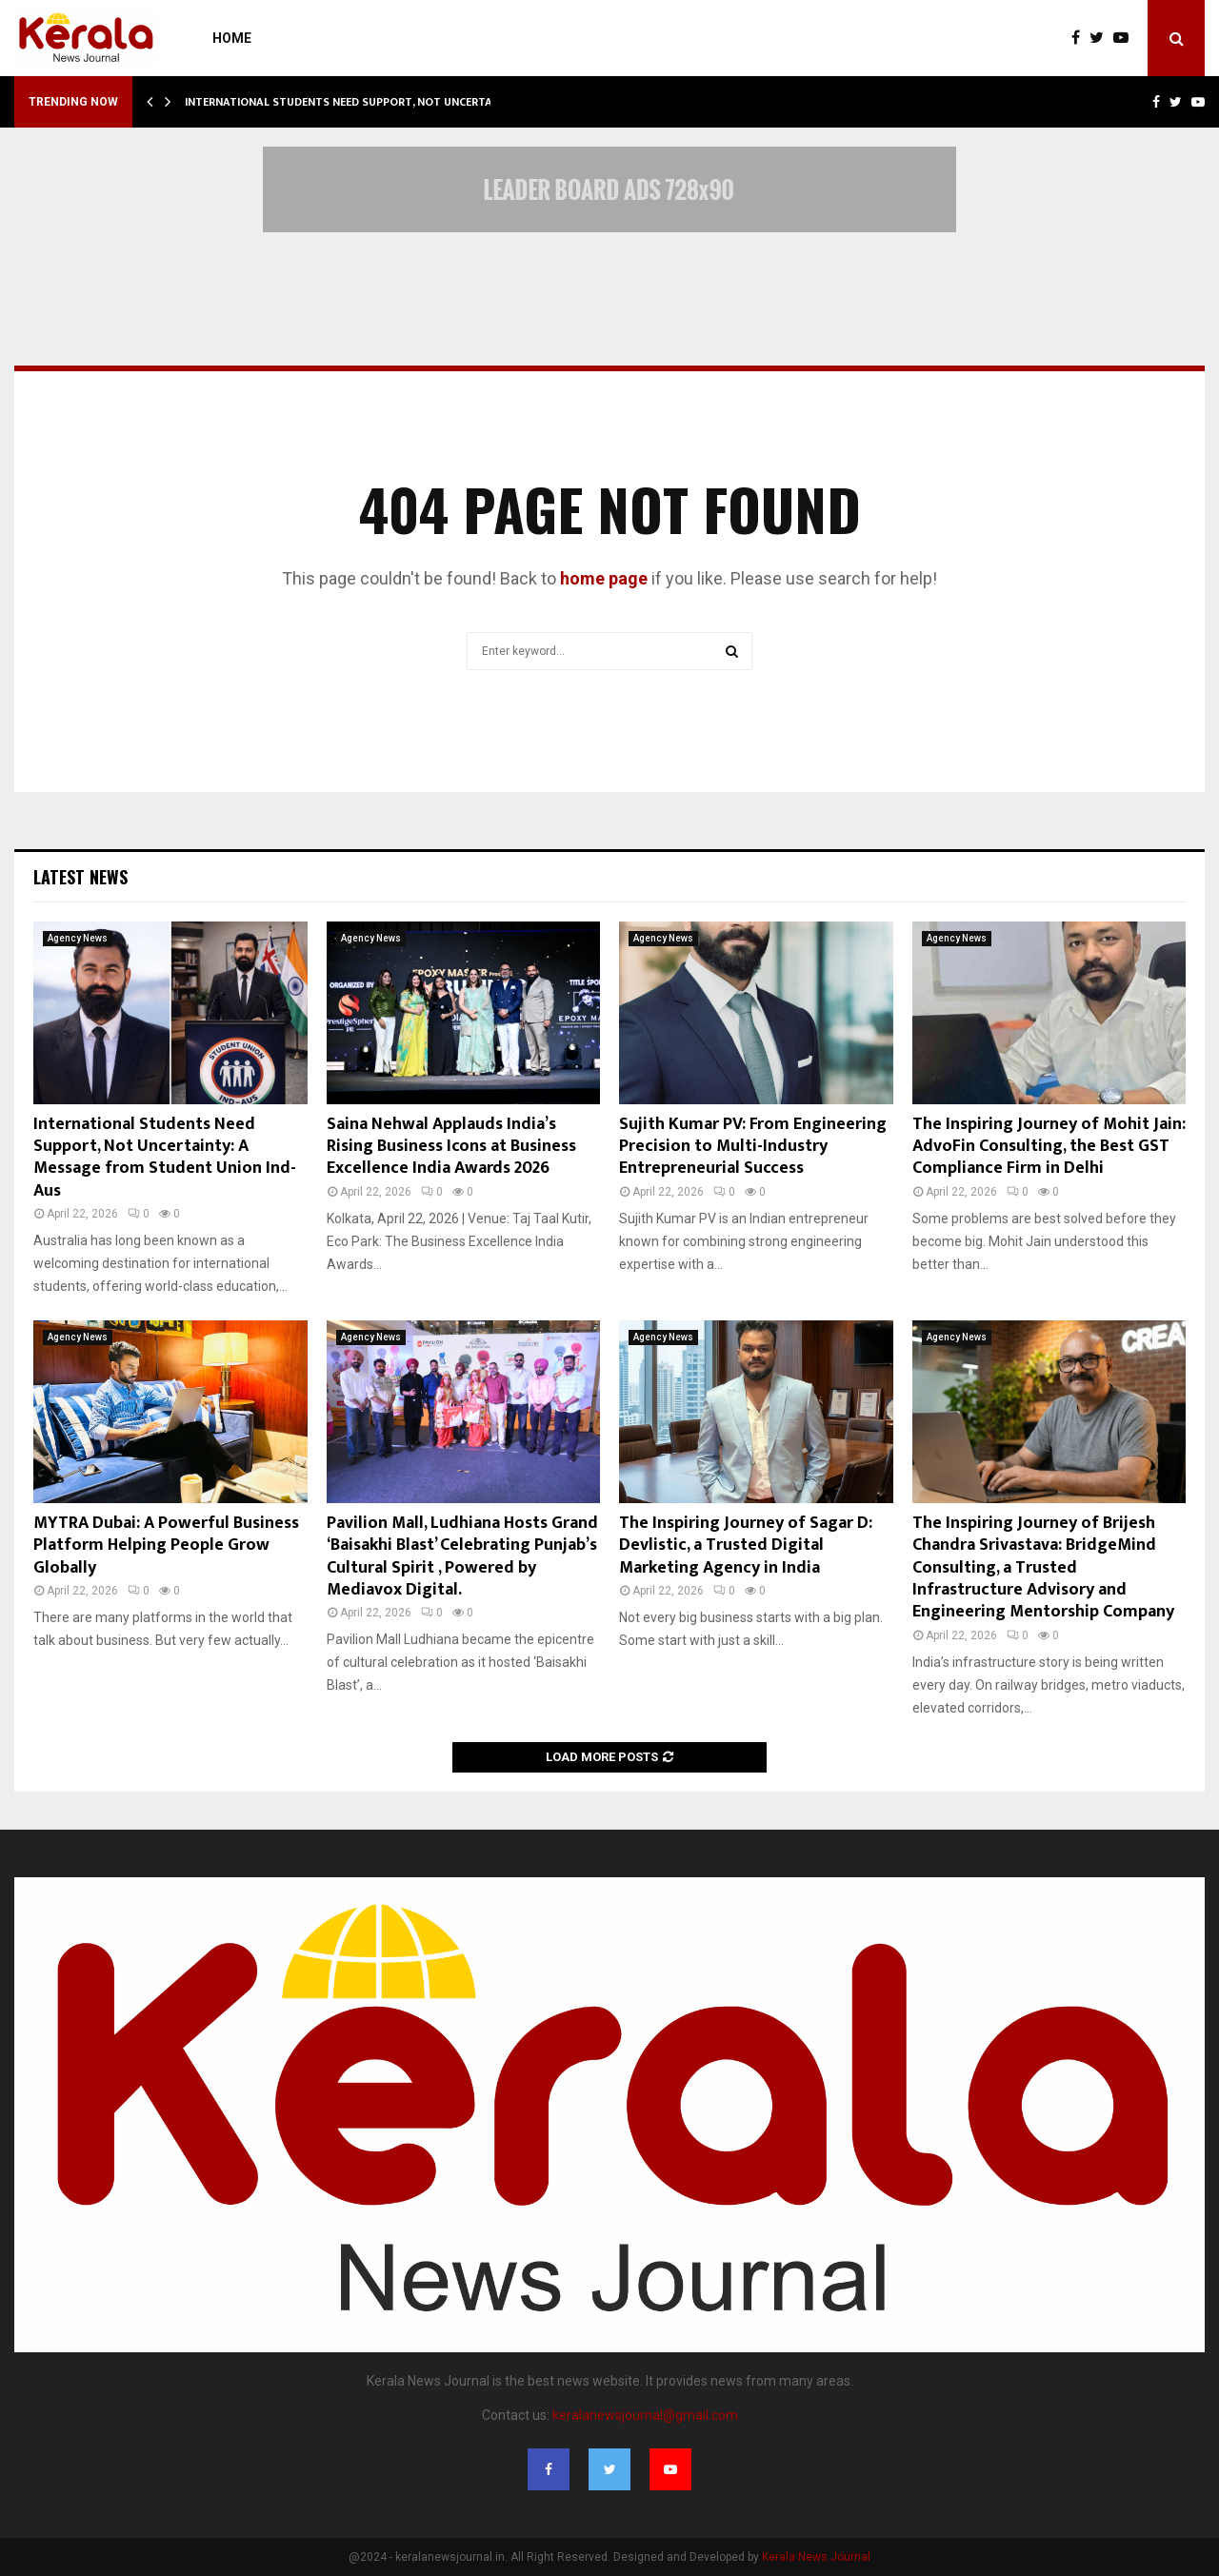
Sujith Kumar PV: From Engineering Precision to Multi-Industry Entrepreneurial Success (753, 1146)
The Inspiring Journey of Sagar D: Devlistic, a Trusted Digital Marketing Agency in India (745, 1545)
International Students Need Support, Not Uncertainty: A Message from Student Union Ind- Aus (164, 1157)
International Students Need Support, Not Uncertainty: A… (362, 101)
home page (604, 578)
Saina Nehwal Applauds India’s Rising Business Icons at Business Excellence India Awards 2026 (451, 1146)
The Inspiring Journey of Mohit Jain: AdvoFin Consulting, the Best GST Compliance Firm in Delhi (1049, 1146)
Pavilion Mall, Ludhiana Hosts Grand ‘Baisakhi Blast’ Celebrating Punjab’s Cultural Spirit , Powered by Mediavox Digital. (462, 1556)
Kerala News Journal (816, 2557)
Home (231, 38)
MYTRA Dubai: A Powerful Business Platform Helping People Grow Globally (166, 1545)
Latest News (80, 876)
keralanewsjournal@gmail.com (645, 2415)
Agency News (78, 938)
